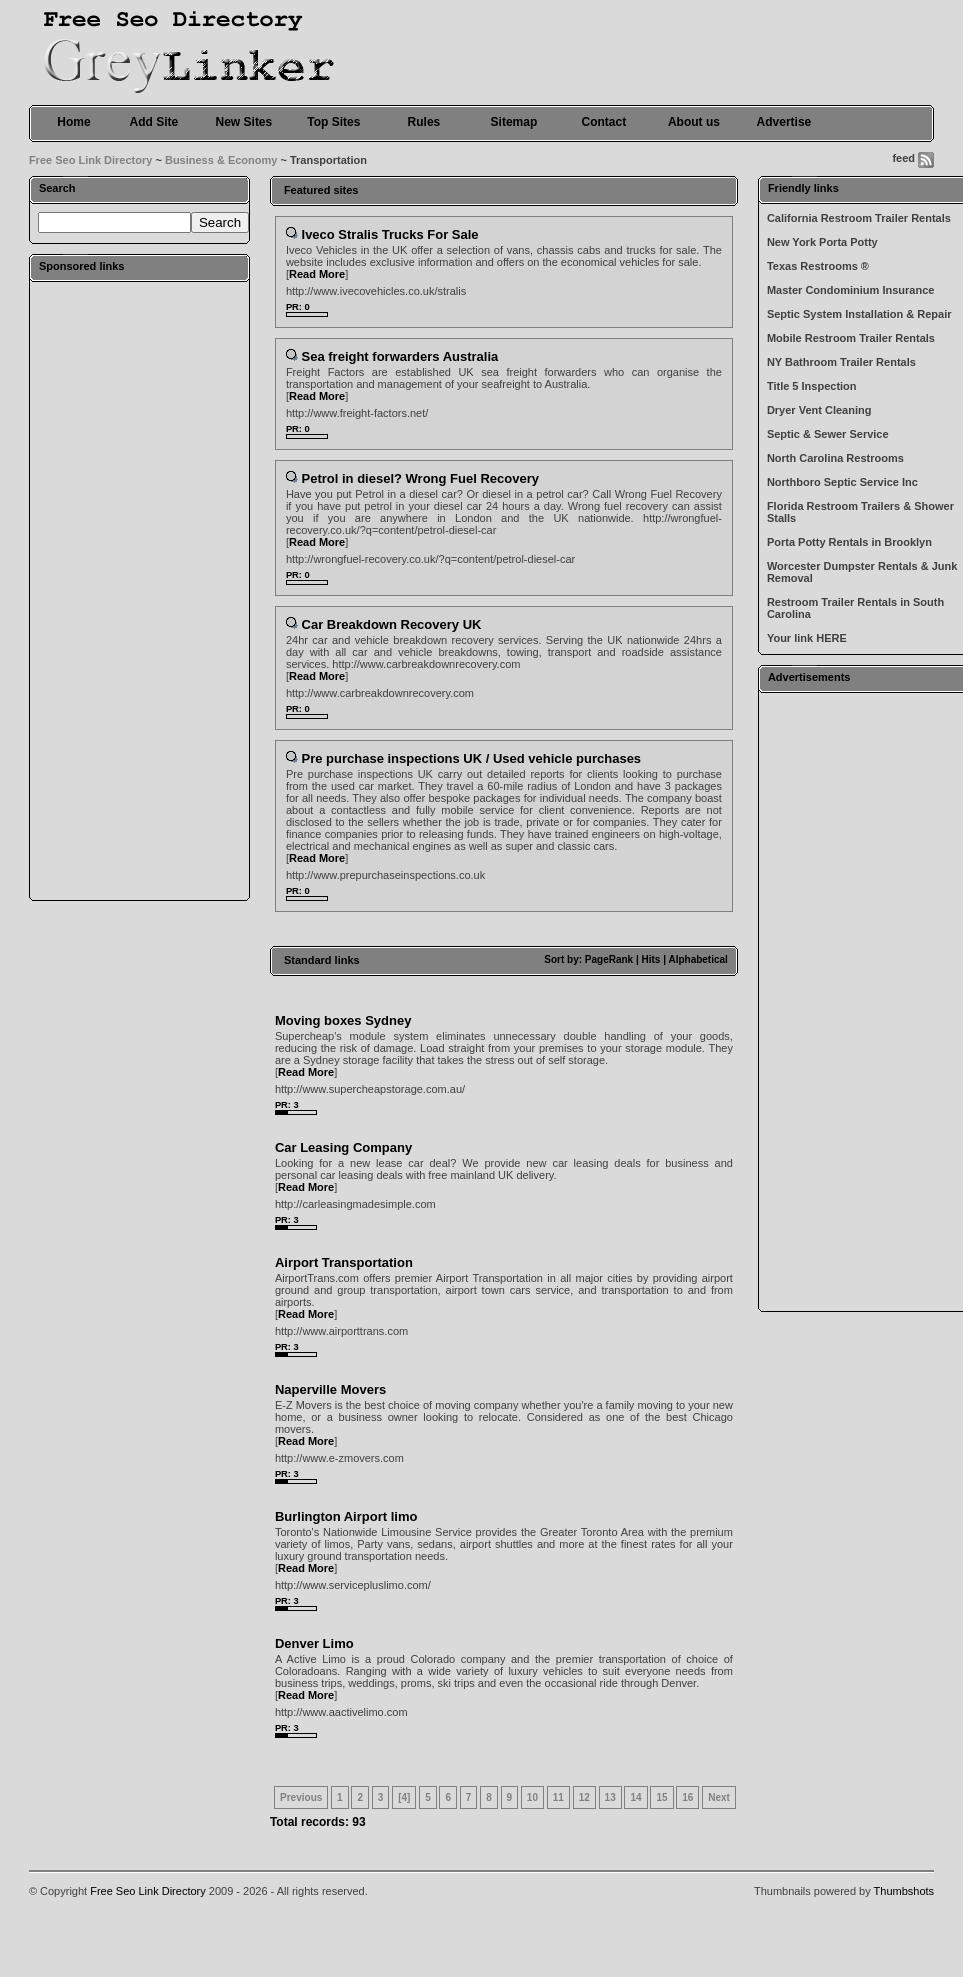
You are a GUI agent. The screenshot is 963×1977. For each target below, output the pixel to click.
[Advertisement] (139, 590)
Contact (604, 122)
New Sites (244, 122)
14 (635, 1797)
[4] (404, 1797)
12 (584, 1797)
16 (687, 1797)
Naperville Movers (330, 1389)
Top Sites (333, 122)
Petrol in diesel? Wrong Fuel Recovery (420, 478)
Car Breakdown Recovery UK (392, 624)
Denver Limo (314, 1643)
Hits (651, 959)
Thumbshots (904, 1891)
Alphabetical (697, 959)
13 (610, 1797)
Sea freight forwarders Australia (400, 356)
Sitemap (514, 122)
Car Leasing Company (343, 1147)
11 (558, 1797)
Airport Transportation (344, 1262)
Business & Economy (221, 160)
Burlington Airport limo (346, 1516)
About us (694, 122)
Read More (317, 274)
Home (73, 122)
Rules (424, 122)
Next (719, 1797)
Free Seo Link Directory (91, 160)
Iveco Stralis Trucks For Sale (390, 234)
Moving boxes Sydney (343, 1020)
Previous (301, 1797)
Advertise (784, 122)
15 (661, 1797)
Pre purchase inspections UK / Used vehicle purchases (472, 758)
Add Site (154, 122)
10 (532, 1797)
